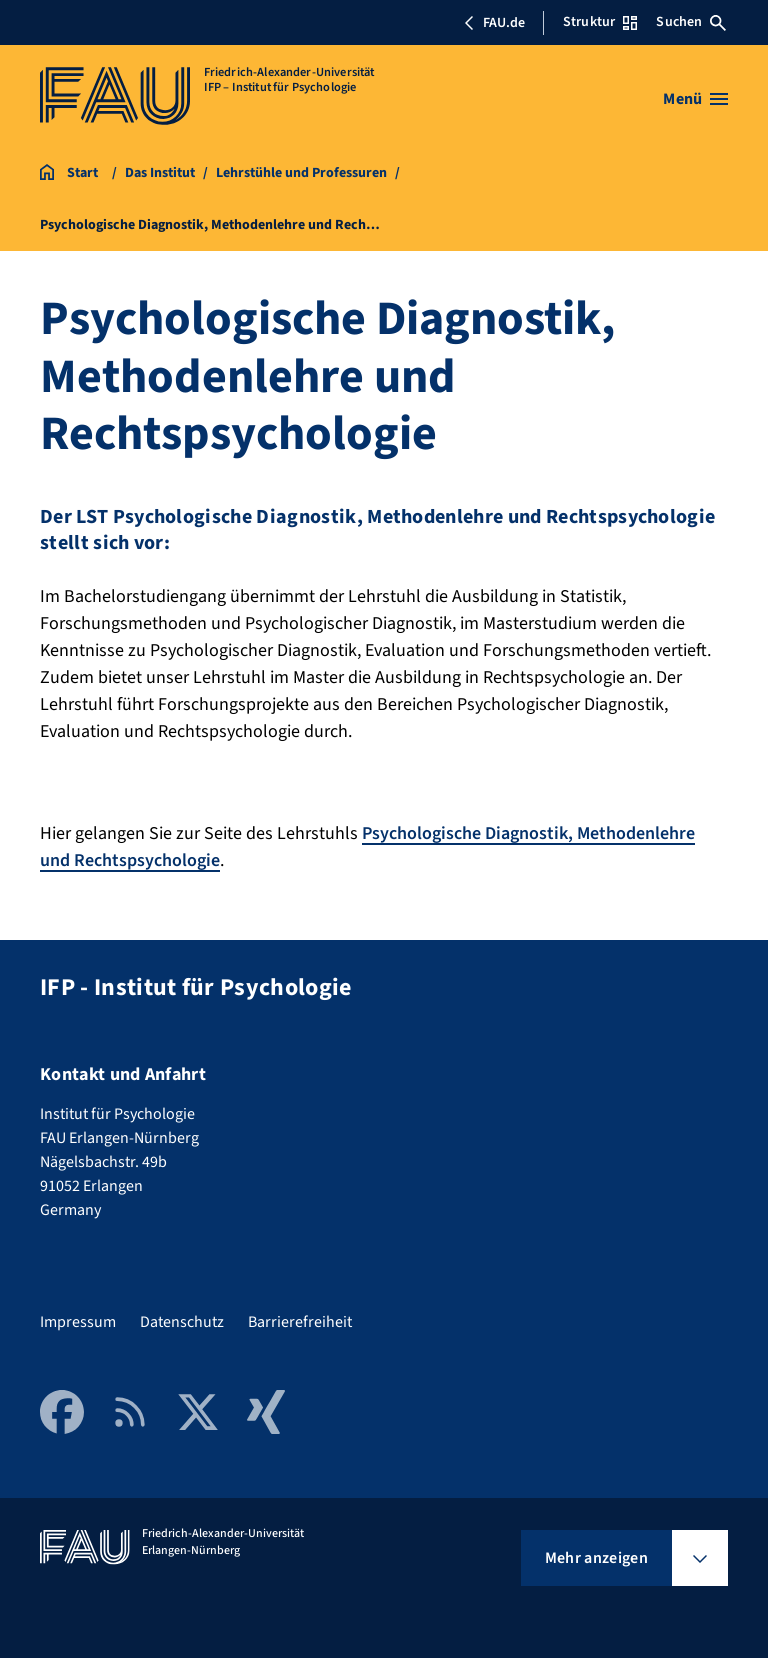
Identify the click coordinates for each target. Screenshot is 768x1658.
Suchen (691, 22)
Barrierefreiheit (300, 1322)
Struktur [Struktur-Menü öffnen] (600, 22)
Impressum (78, 1322)
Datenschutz (182, 1322)
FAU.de (494, 23)
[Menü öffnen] (695, 99)
